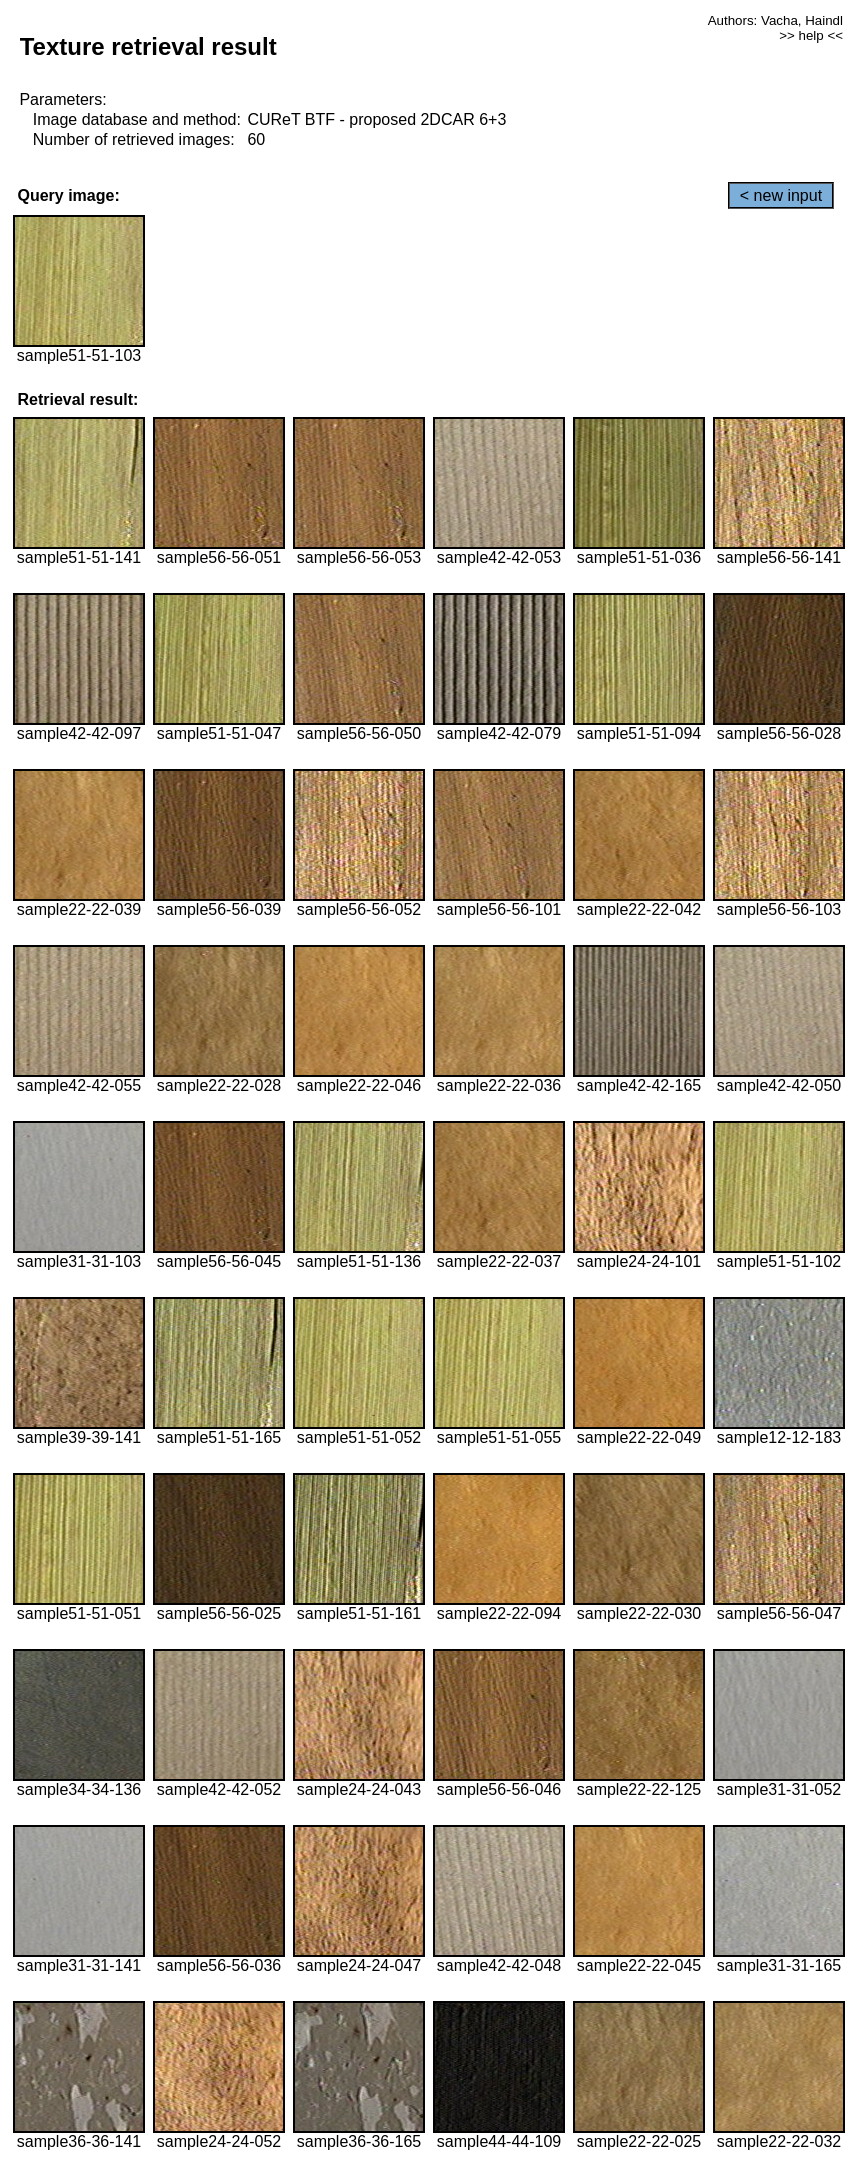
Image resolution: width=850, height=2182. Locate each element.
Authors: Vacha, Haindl (775, 20)
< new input (781, 195)
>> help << (811, 35)
